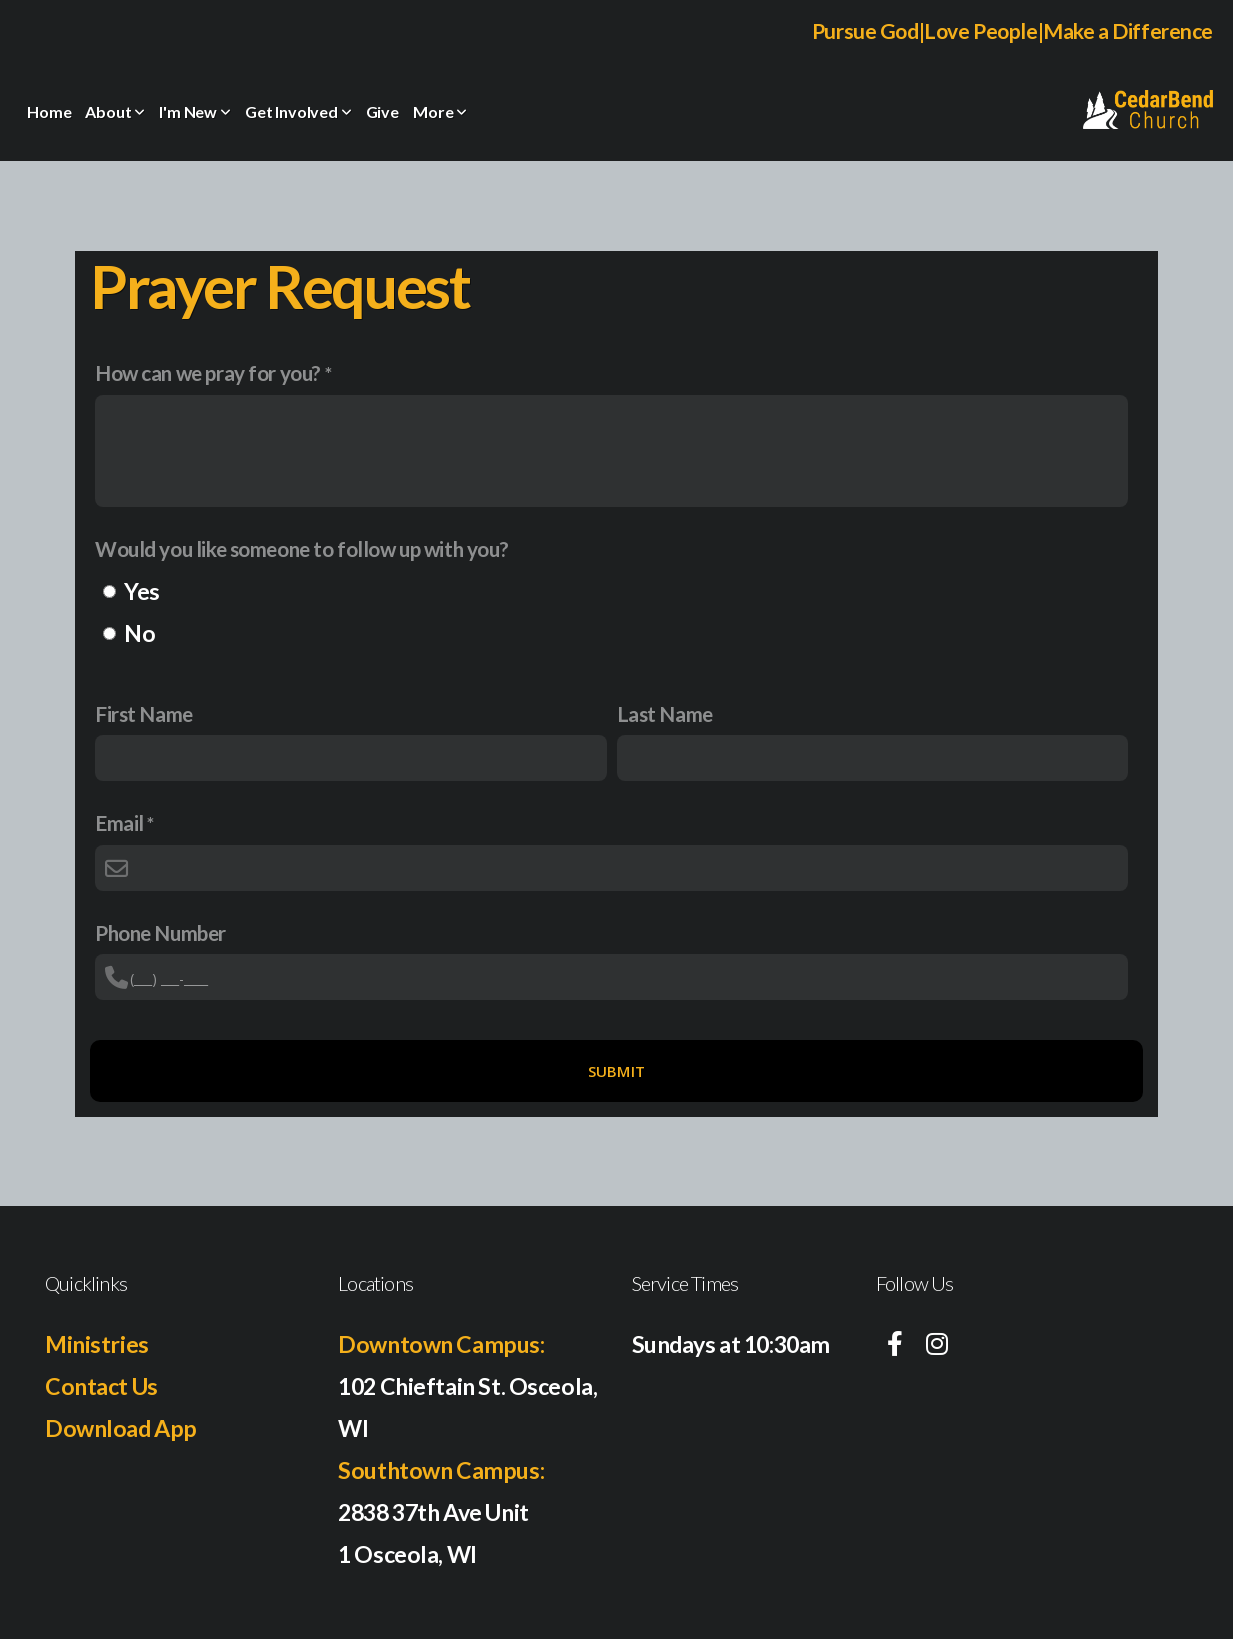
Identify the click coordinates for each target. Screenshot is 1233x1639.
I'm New (195, 111)
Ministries (97, 1344)
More (440, 111)
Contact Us (101, 1386)
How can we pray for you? (208, 372)
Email (119, 822)
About (115, 111)
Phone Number (160, 932)
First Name (144, 713)
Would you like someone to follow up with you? (301, 548)
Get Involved (298, 111)
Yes (142, 591)
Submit (617, 1071)
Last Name (665, 713)
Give (382, 111)
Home (49, 111)
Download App (121, 1428)
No (139, 633)
